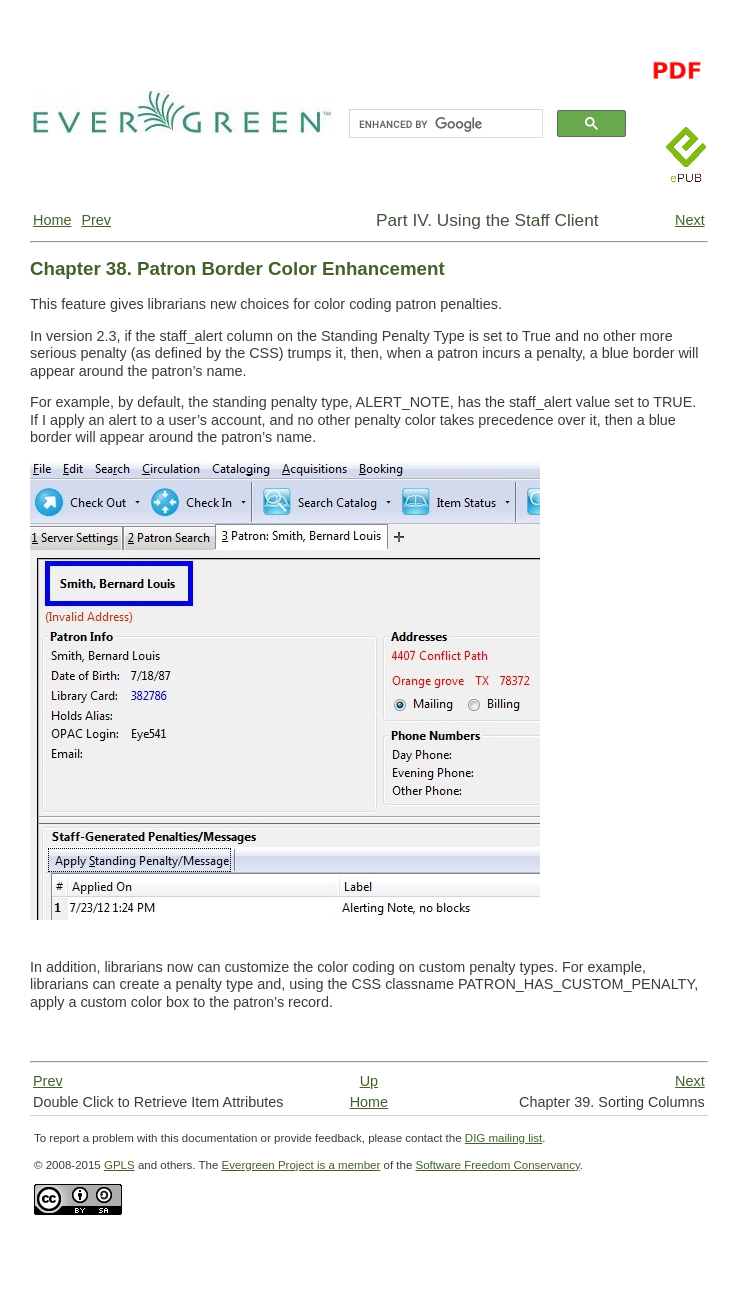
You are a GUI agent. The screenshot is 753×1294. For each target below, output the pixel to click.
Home (52, 220)
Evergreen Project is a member (301, 1165)
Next (690, 220)
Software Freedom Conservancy (498, 1165)
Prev (96, 220)
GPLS (119, 1165)
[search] (444, 124)
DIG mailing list (503, 1138)
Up (369, 1081)
